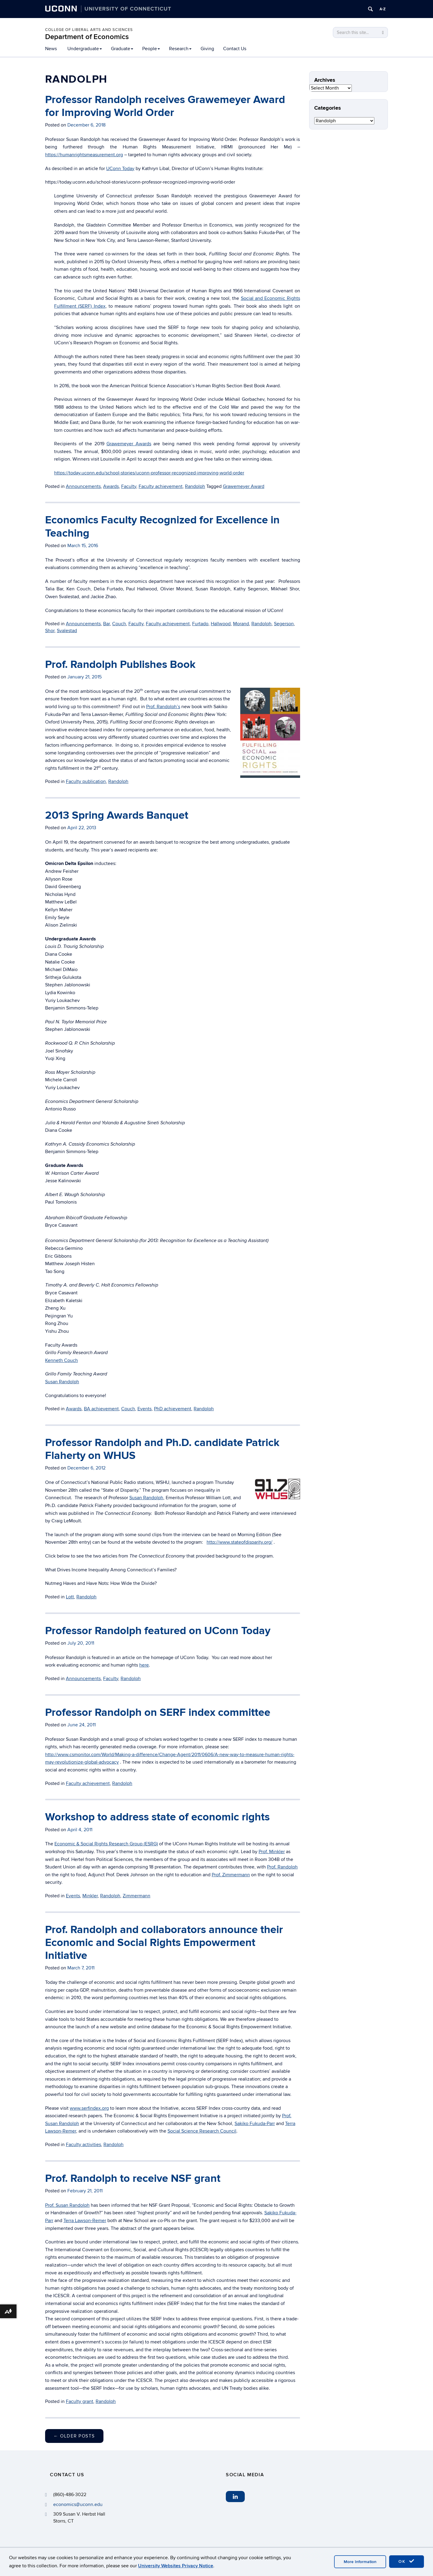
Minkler (90, 1896)
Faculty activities (83, 2145)
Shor (49, 631)
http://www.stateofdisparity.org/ (239, 1542)
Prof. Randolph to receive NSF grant (132, 2178)
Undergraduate (84, 49)
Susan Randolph (62, 1382)
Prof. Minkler (272, 1852)
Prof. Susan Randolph (67, 2205)
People (151, 49)
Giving (207, 49)
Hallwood (221, 624)
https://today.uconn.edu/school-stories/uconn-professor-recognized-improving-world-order (149, 473)
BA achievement (101, 1409)
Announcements (83, 486)
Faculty (128, 486)
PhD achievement (172, 1409)
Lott (70, 1597)
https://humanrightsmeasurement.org (84, 155)
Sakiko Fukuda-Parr (255, 2124)
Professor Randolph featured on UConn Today (157, 1630)
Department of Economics (87, 36)
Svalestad (67, 631)
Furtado (200, 624)
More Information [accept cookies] (360, 2561)
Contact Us (234, 49)
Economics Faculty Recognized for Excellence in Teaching (162, 526)
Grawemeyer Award (243, 486)
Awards (111, 486)
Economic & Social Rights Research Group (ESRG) (106, 1844)
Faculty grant (79, 2401)
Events (144, 1409)
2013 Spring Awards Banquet (116, 815)
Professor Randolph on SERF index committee (157, 1712)
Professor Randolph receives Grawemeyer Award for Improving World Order (165, 106)
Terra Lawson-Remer (84, 2221)
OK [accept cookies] (406, 2561)
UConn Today (120, 169)
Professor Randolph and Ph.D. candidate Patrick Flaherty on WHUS (162, 1449)
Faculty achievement (161, 486)
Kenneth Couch (61, 1360)
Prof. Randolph (282, 1867)
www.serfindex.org (89, 2108)
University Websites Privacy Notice (175, 2566)
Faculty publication (86, 781)
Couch (119, 624)
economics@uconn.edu (78, 2504)
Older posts (74, 2436)
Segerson (284, 624)
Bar (106, 624)
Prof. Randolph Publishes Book (120, 664)
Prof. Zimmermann (231, 1875)
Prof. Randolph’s (163, 707)
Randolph (195, 486)
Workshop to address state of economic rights (157, 1817)
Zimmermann (136, 1896)
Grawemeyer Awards (128, 444)
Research (180, 49)
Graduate (122, 49)
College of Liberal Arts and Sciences (89, 29)
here (144, 1665)
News (51, 49)
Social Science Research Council (201, 2131)
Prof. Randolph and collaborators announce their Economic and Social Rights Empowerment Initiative (164, 1942)
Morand (241, 624)
